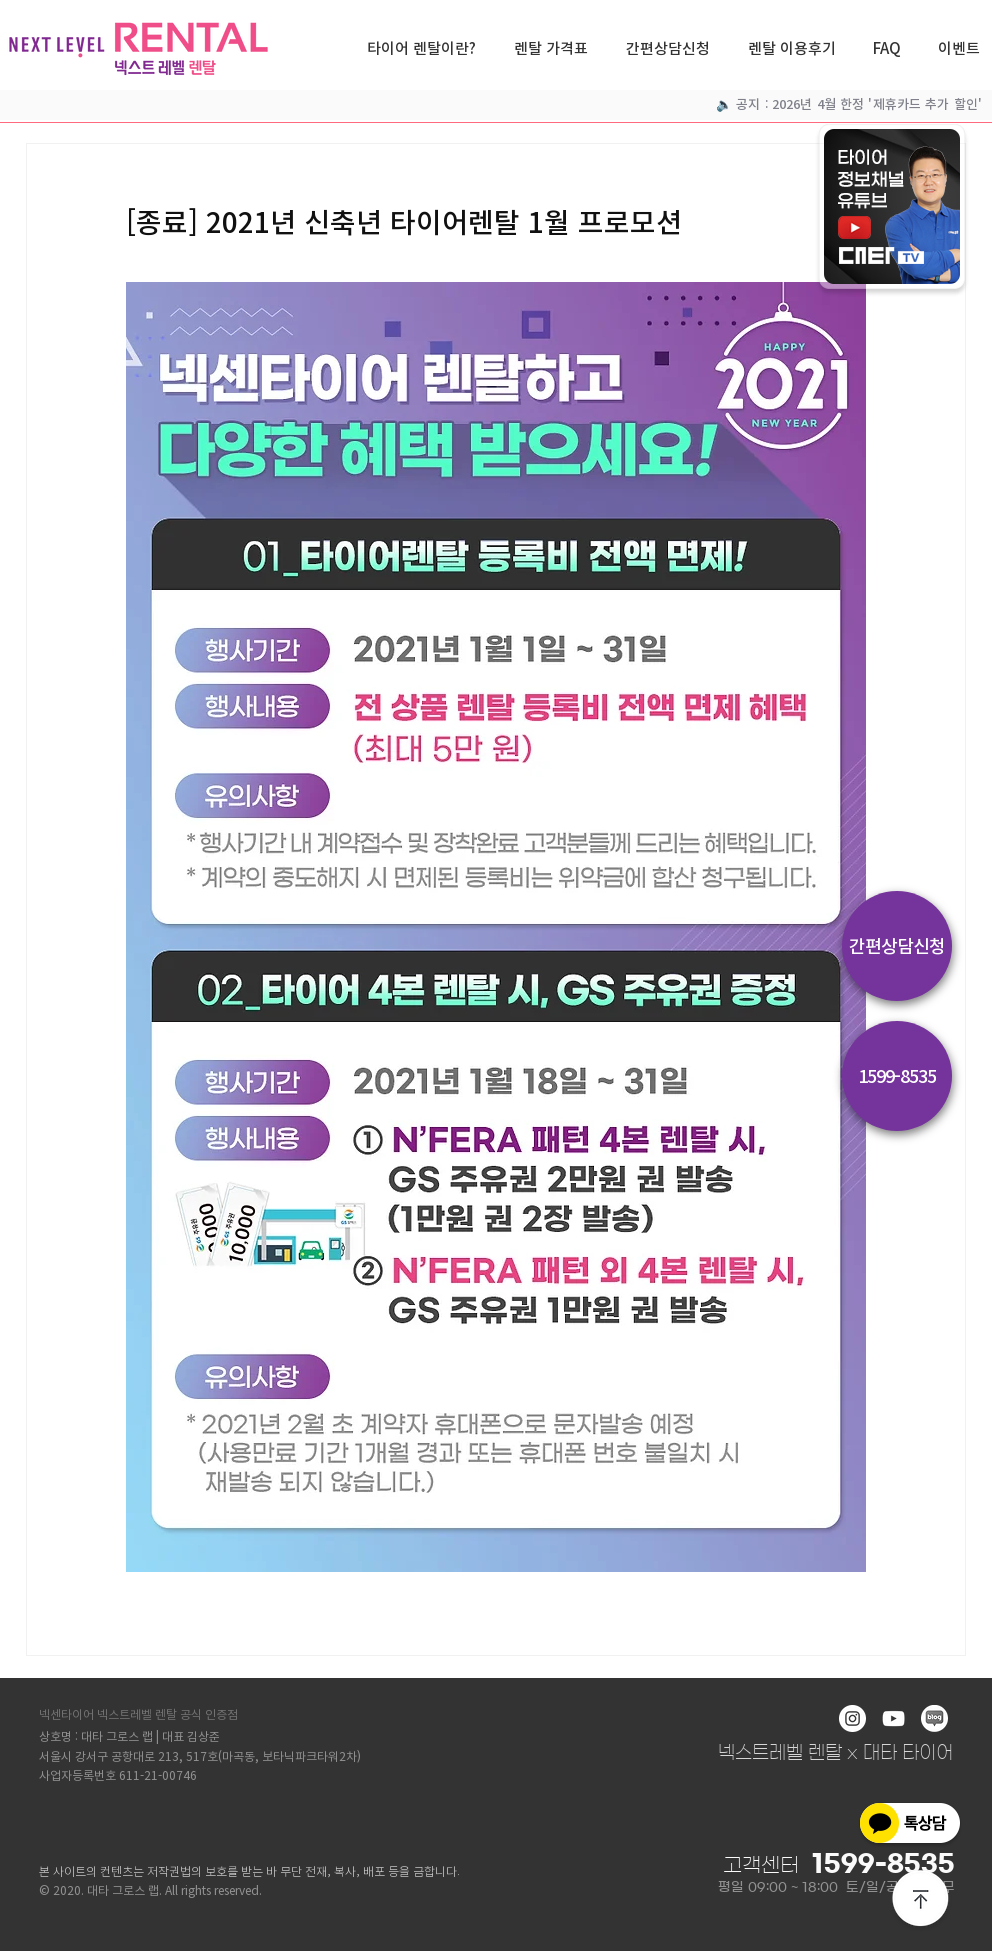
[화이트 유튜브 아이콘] (893, 1718)
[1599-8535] (897, 1076)
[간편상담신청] (897, 946)
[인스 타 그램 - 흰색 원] (852, 1718)
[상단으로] (921, 1900)
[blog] (934, 1718)
